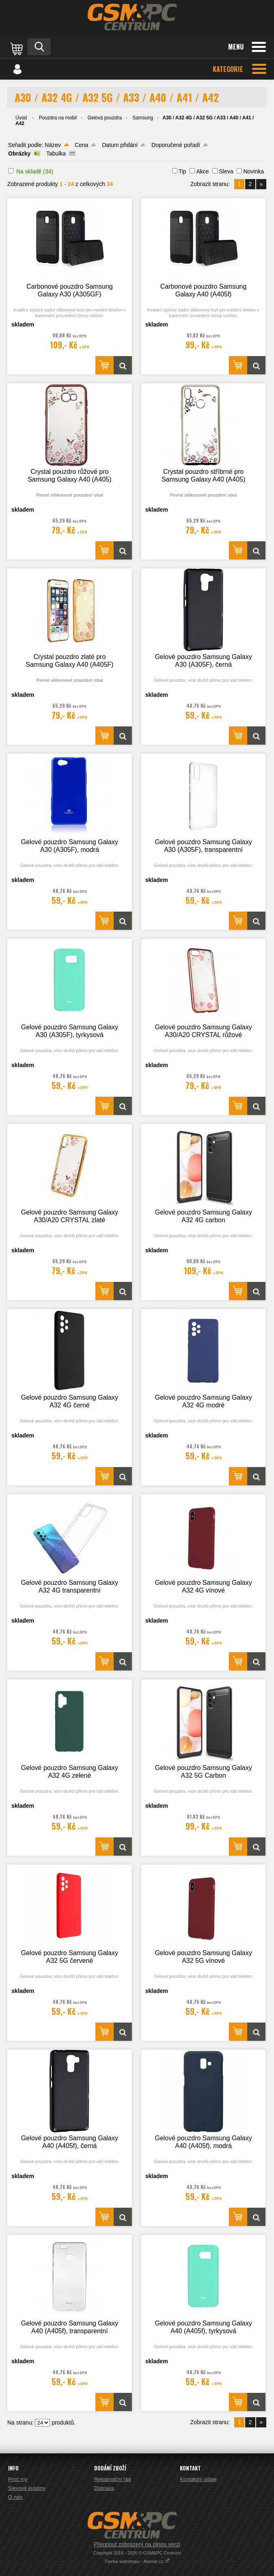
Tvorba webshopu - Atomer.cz (137, 2561)
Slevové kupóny (26, 2488)
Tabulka (56, 153)
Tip (182, 171)
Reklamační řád (112, 2479)
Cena (81, 145)
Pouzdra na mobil (58, 118)
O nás (15, 2497)
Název (53, 145)
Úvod (21, 118)
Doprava (104, 2488)
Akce (202, 171)
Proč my (18, 2479)
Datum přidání (120, 145)
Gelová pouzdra (104, 118)
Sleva (226, 171)
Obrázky (19, 153)
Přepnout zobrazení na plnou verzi (137, 2544)
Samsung (143, 118)
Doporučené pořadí (175, 145)
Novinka (253, 171)
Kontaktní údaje (198, 2479)
